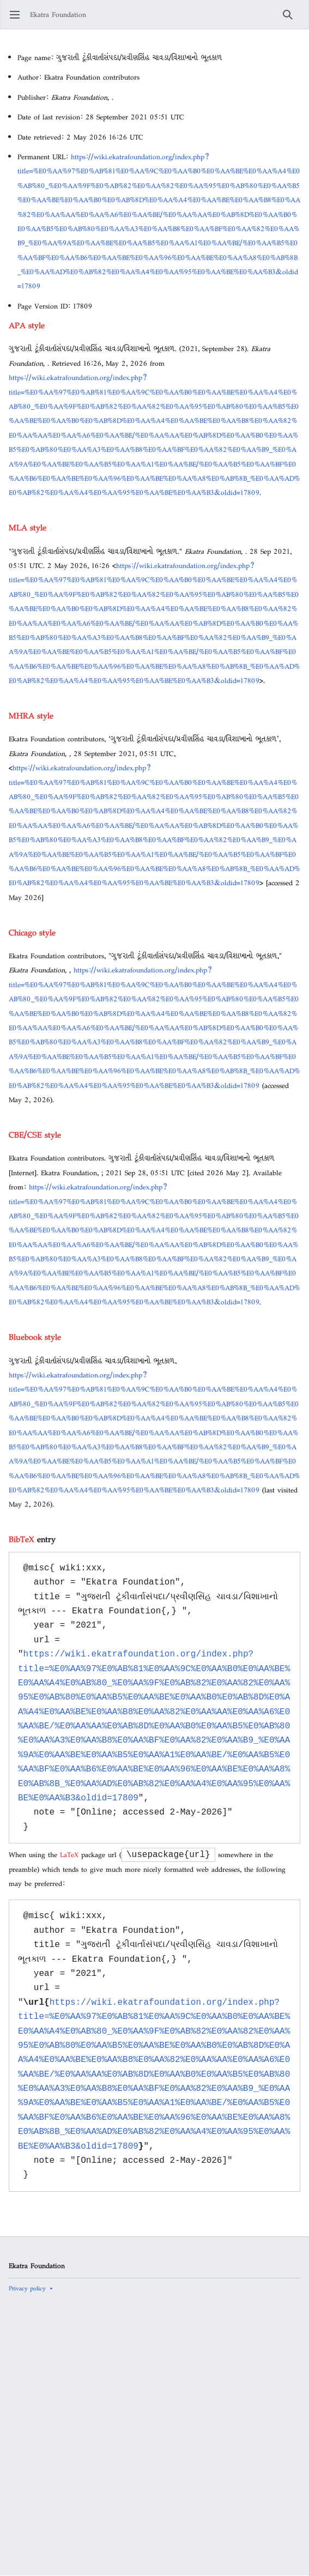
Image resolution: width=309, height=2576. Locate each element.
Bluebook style (35, 1337)
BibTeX (21, 1539)
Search (291, 20)
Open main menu (18, 20)
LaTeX (69, 1854)
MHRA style (31, 715)
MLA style (27, 527)
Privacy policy (27, 2288)
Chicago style (32, 932)
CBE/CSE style (35, 1134)
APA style (27, 325)
